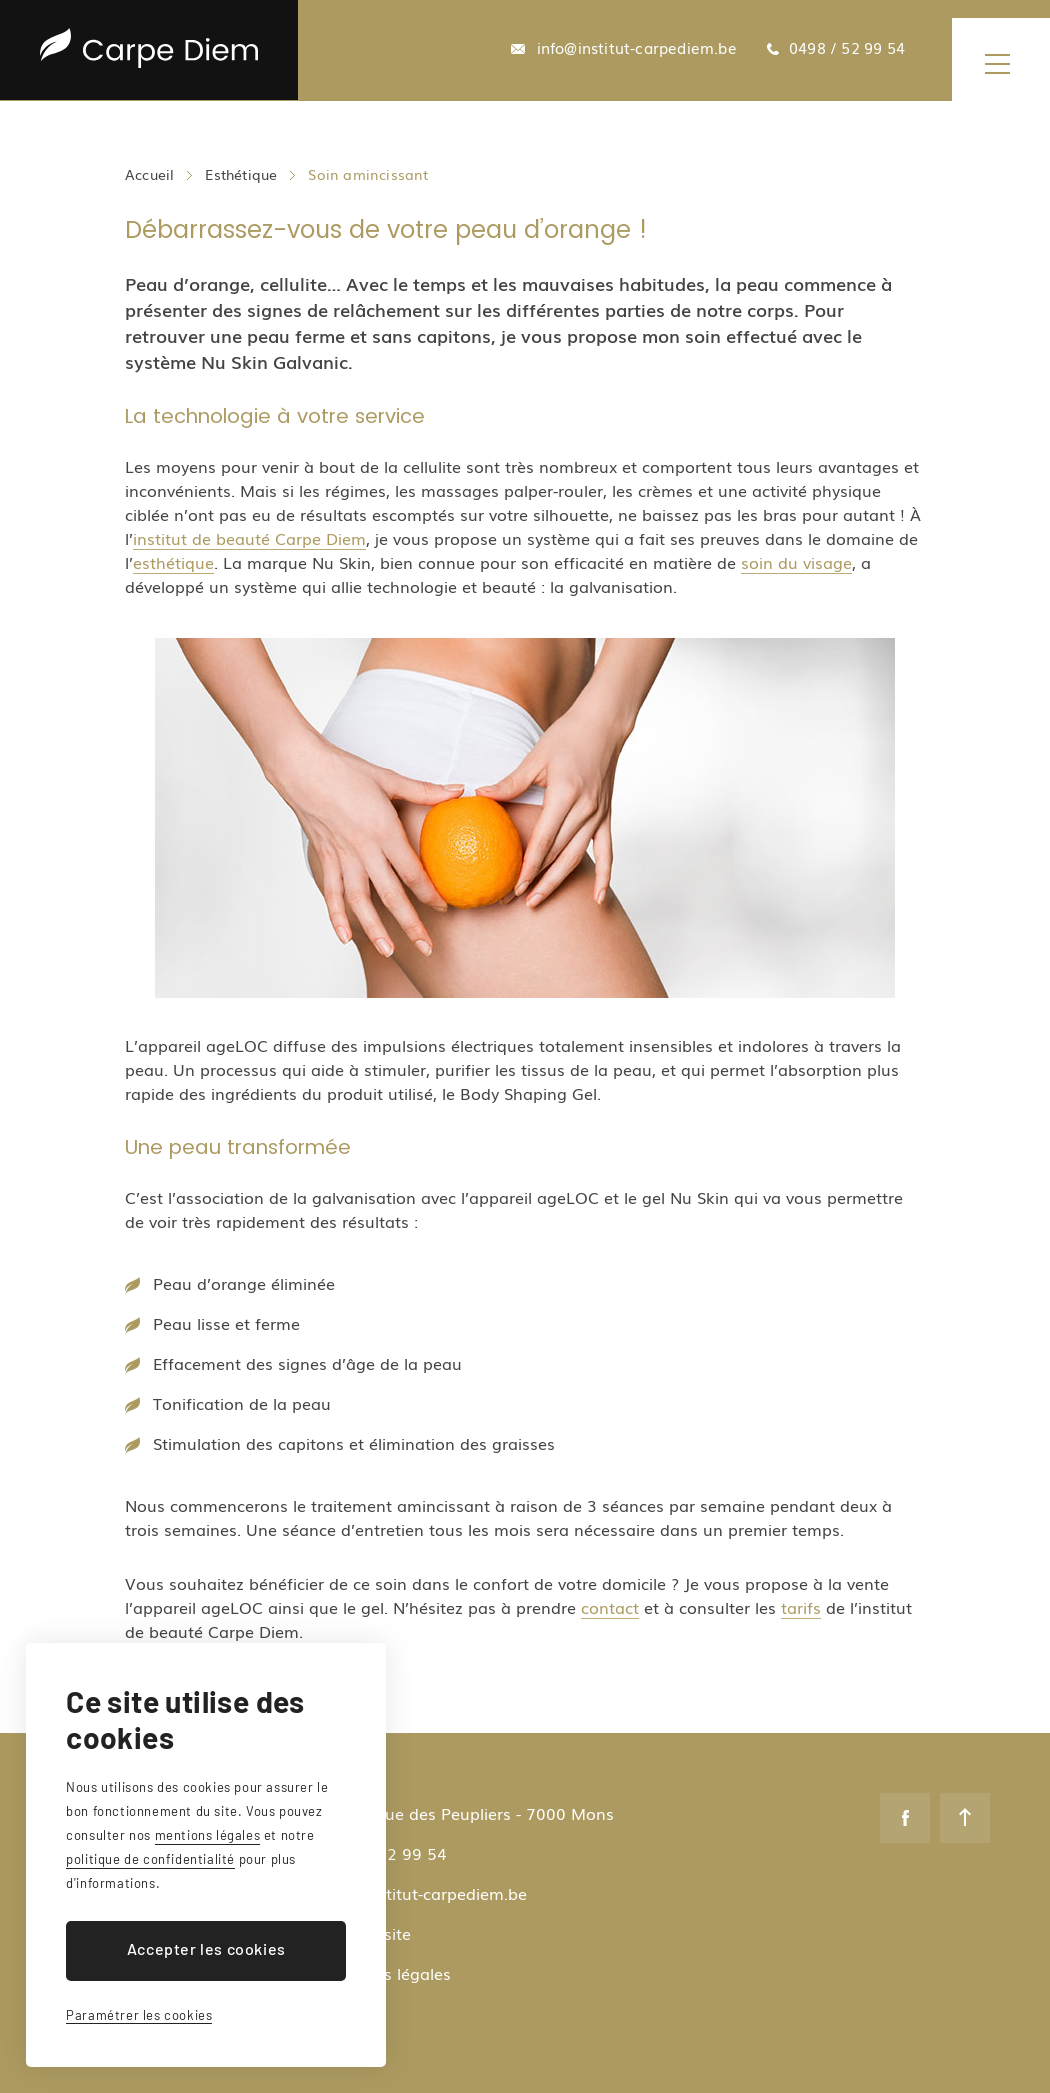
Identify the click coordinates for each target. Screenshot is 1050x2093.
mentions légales (208, 1835)
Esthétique (241, 174)
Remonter (965, 1818)
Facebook (905, 1818)
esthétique (173, 562)
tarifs (801, 1607)
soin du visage (796, 562)
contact (610, 1607)
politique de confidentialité (150, 1859)
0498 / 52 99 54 (847, 48)
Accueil (149, 174)
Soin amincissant (368, 174)
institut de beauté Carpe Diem (249, 538)
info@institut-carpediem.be (637, 48)
